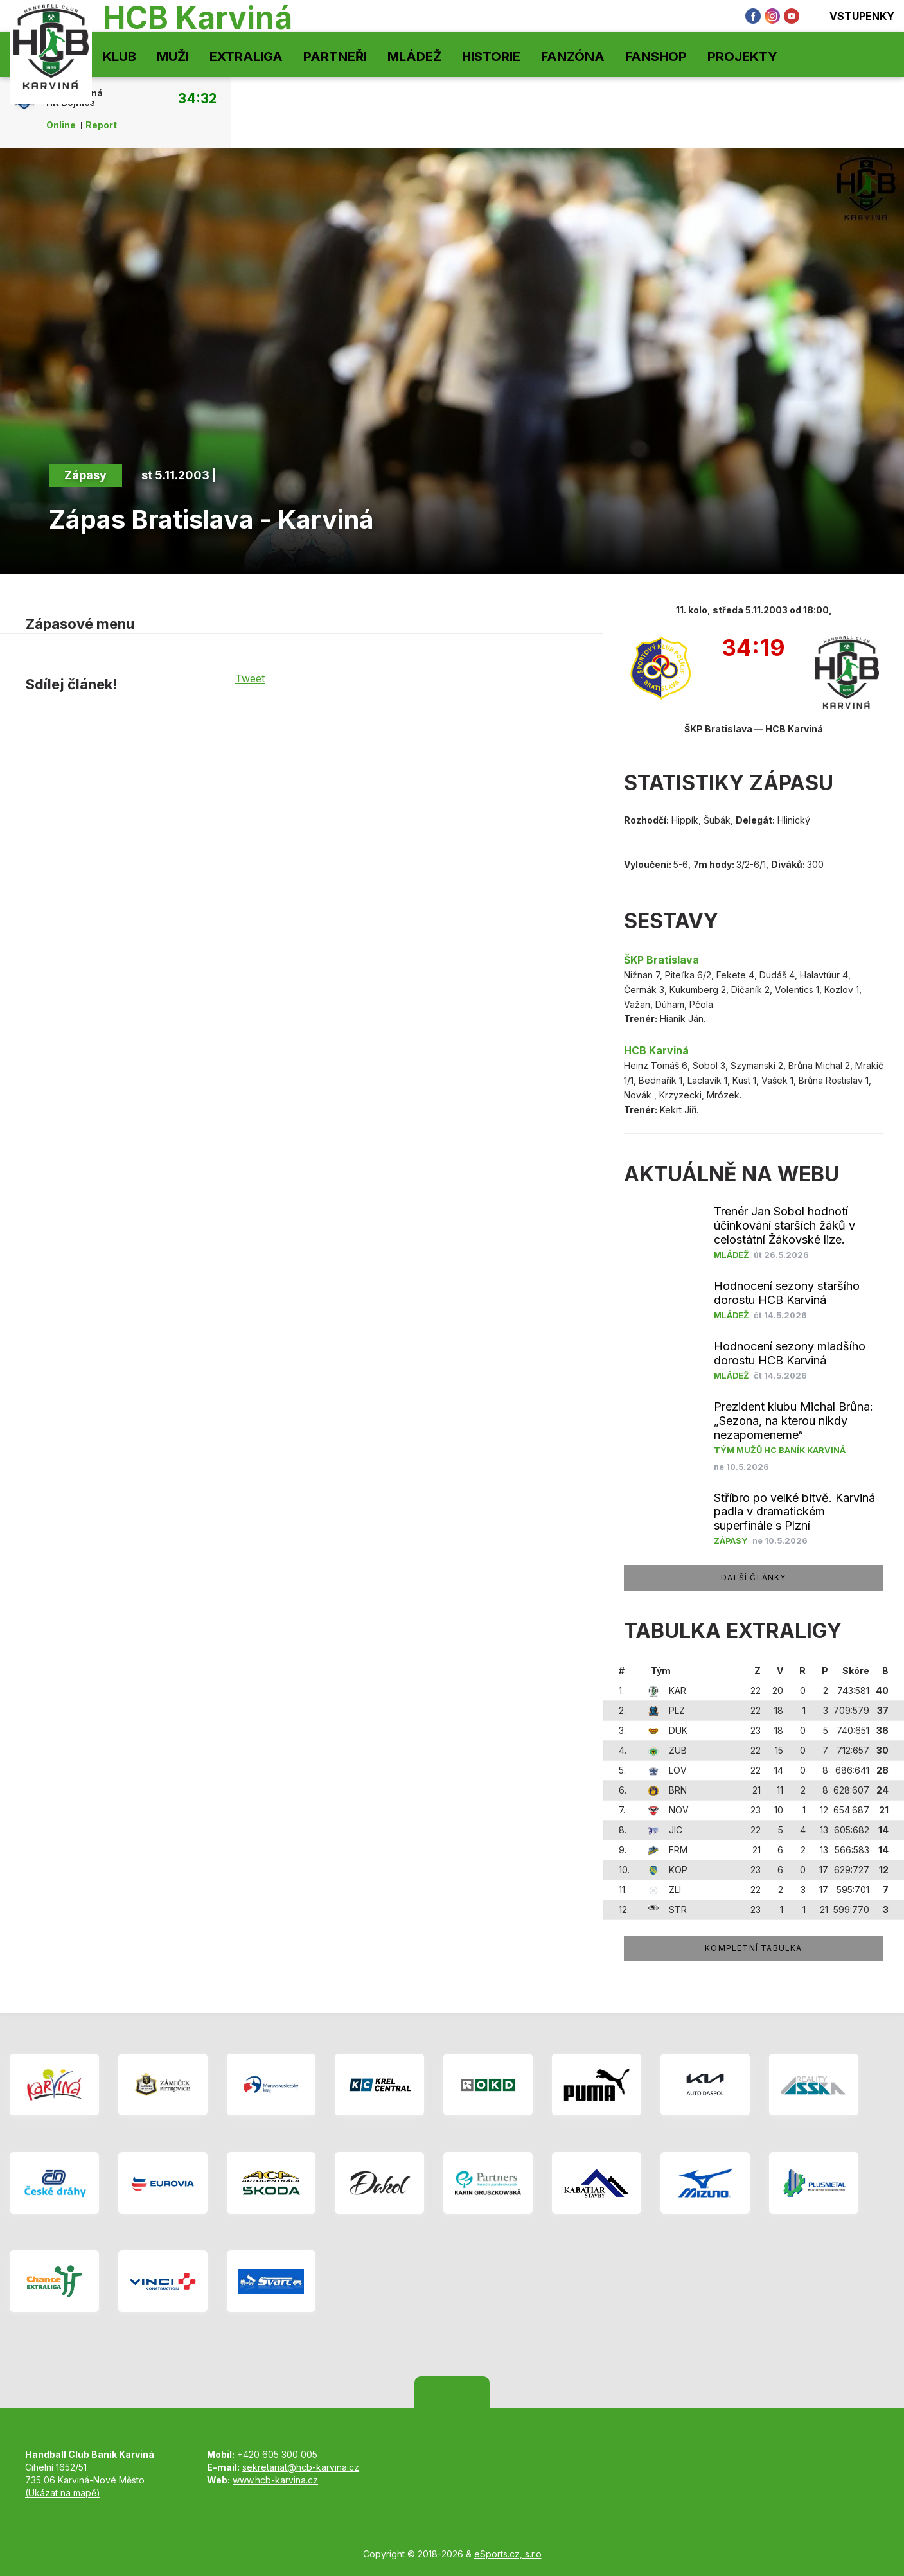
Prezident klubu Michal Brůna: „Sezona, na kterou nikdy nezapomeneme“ (793, 1421)
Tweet (250, 678)
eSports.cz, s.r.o (508, 2553)
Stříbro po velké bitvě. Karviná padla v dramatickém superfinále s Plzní (794, 1512)
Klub (119, 56)
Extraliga (246, 56)
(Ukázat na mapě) (62, 2492)
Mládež (414, 56)
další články (753, 1577)
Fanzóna (573, 56)
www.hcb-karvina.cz (275, 2480)
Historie (491, 56)
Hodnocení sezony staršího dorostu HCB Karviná (787, 1293)
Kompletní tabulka (753, 1948)
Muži (173, 56)
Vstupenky (853, 16)
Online (61, 125)
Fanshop (656, 56)
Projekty (742, 56)
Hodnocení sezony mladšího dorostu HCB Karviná (789, 1353)
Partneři (335, 56)
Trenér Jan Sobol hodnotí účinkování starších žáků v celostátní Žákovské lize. (784, 1225)
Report (101, 125)
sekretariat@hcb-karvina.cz (300, 2467)
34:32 (197, 98)
